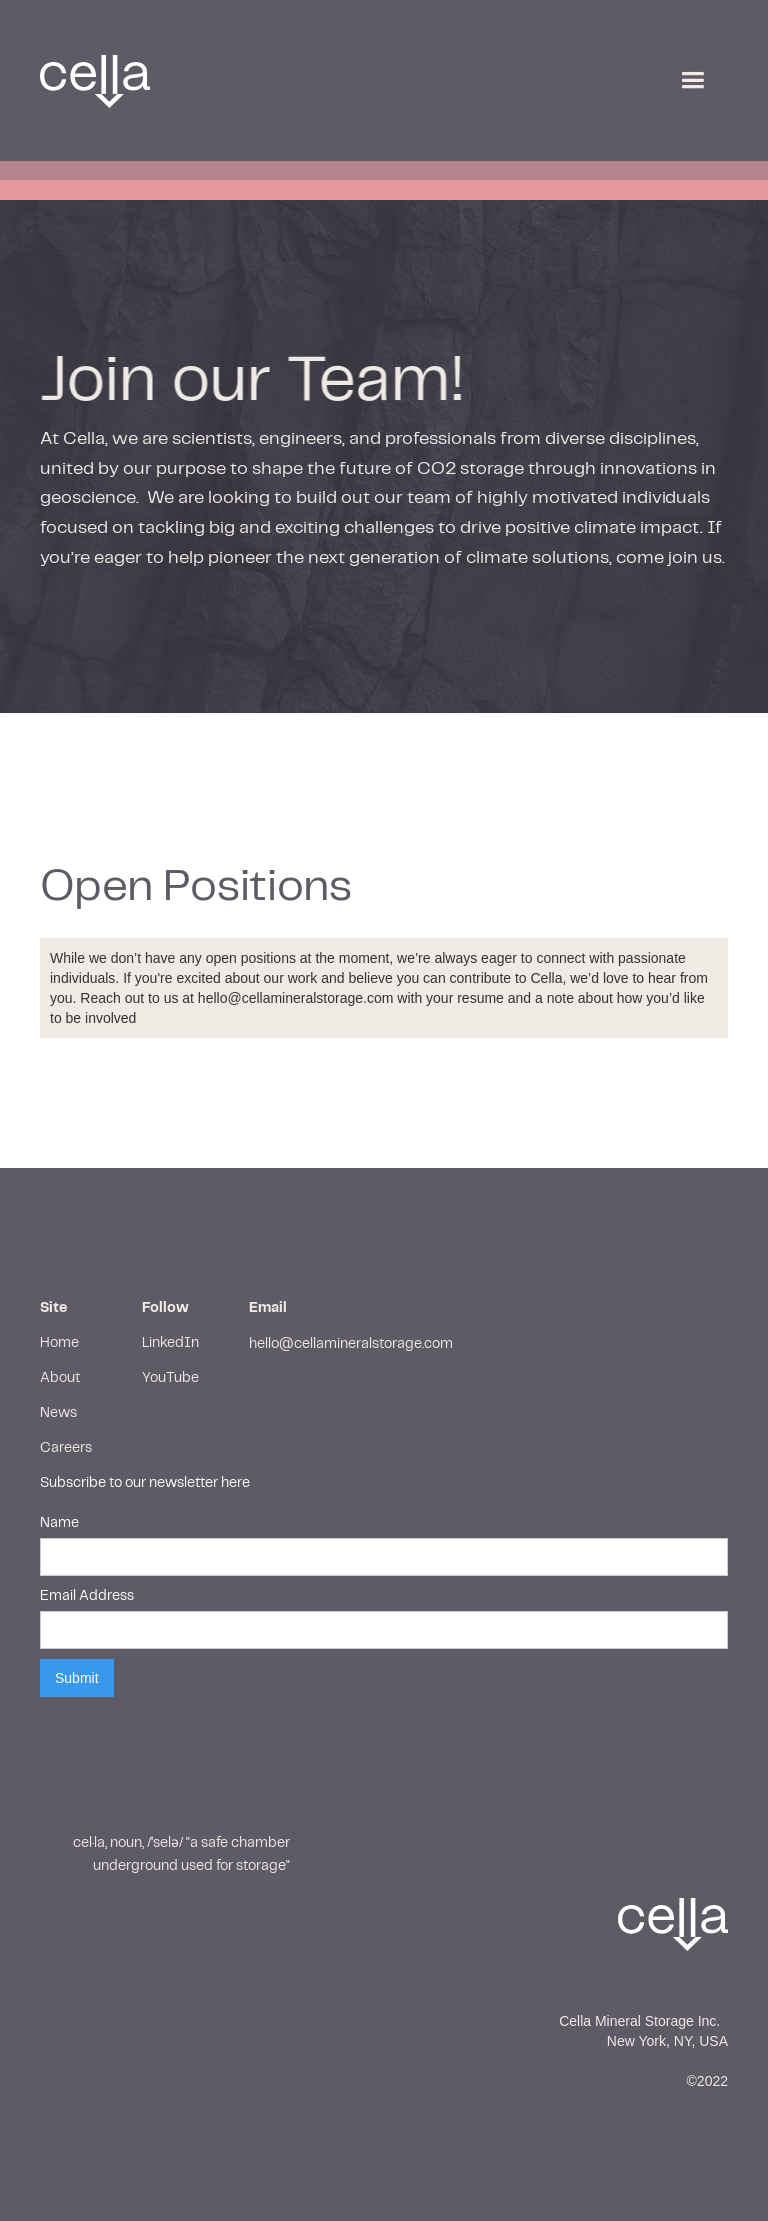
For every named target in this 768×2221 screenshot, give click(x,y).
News (58, 1413)
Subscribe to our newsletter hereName (145, 1503)
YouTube (170, 1378)
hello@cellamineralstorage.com (351, 1344)
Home (59, 1343)
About (60, 1378)
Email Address (87, 1596)
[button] (692, 80)
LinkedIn (170, 1343)
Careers (66, 1448)
